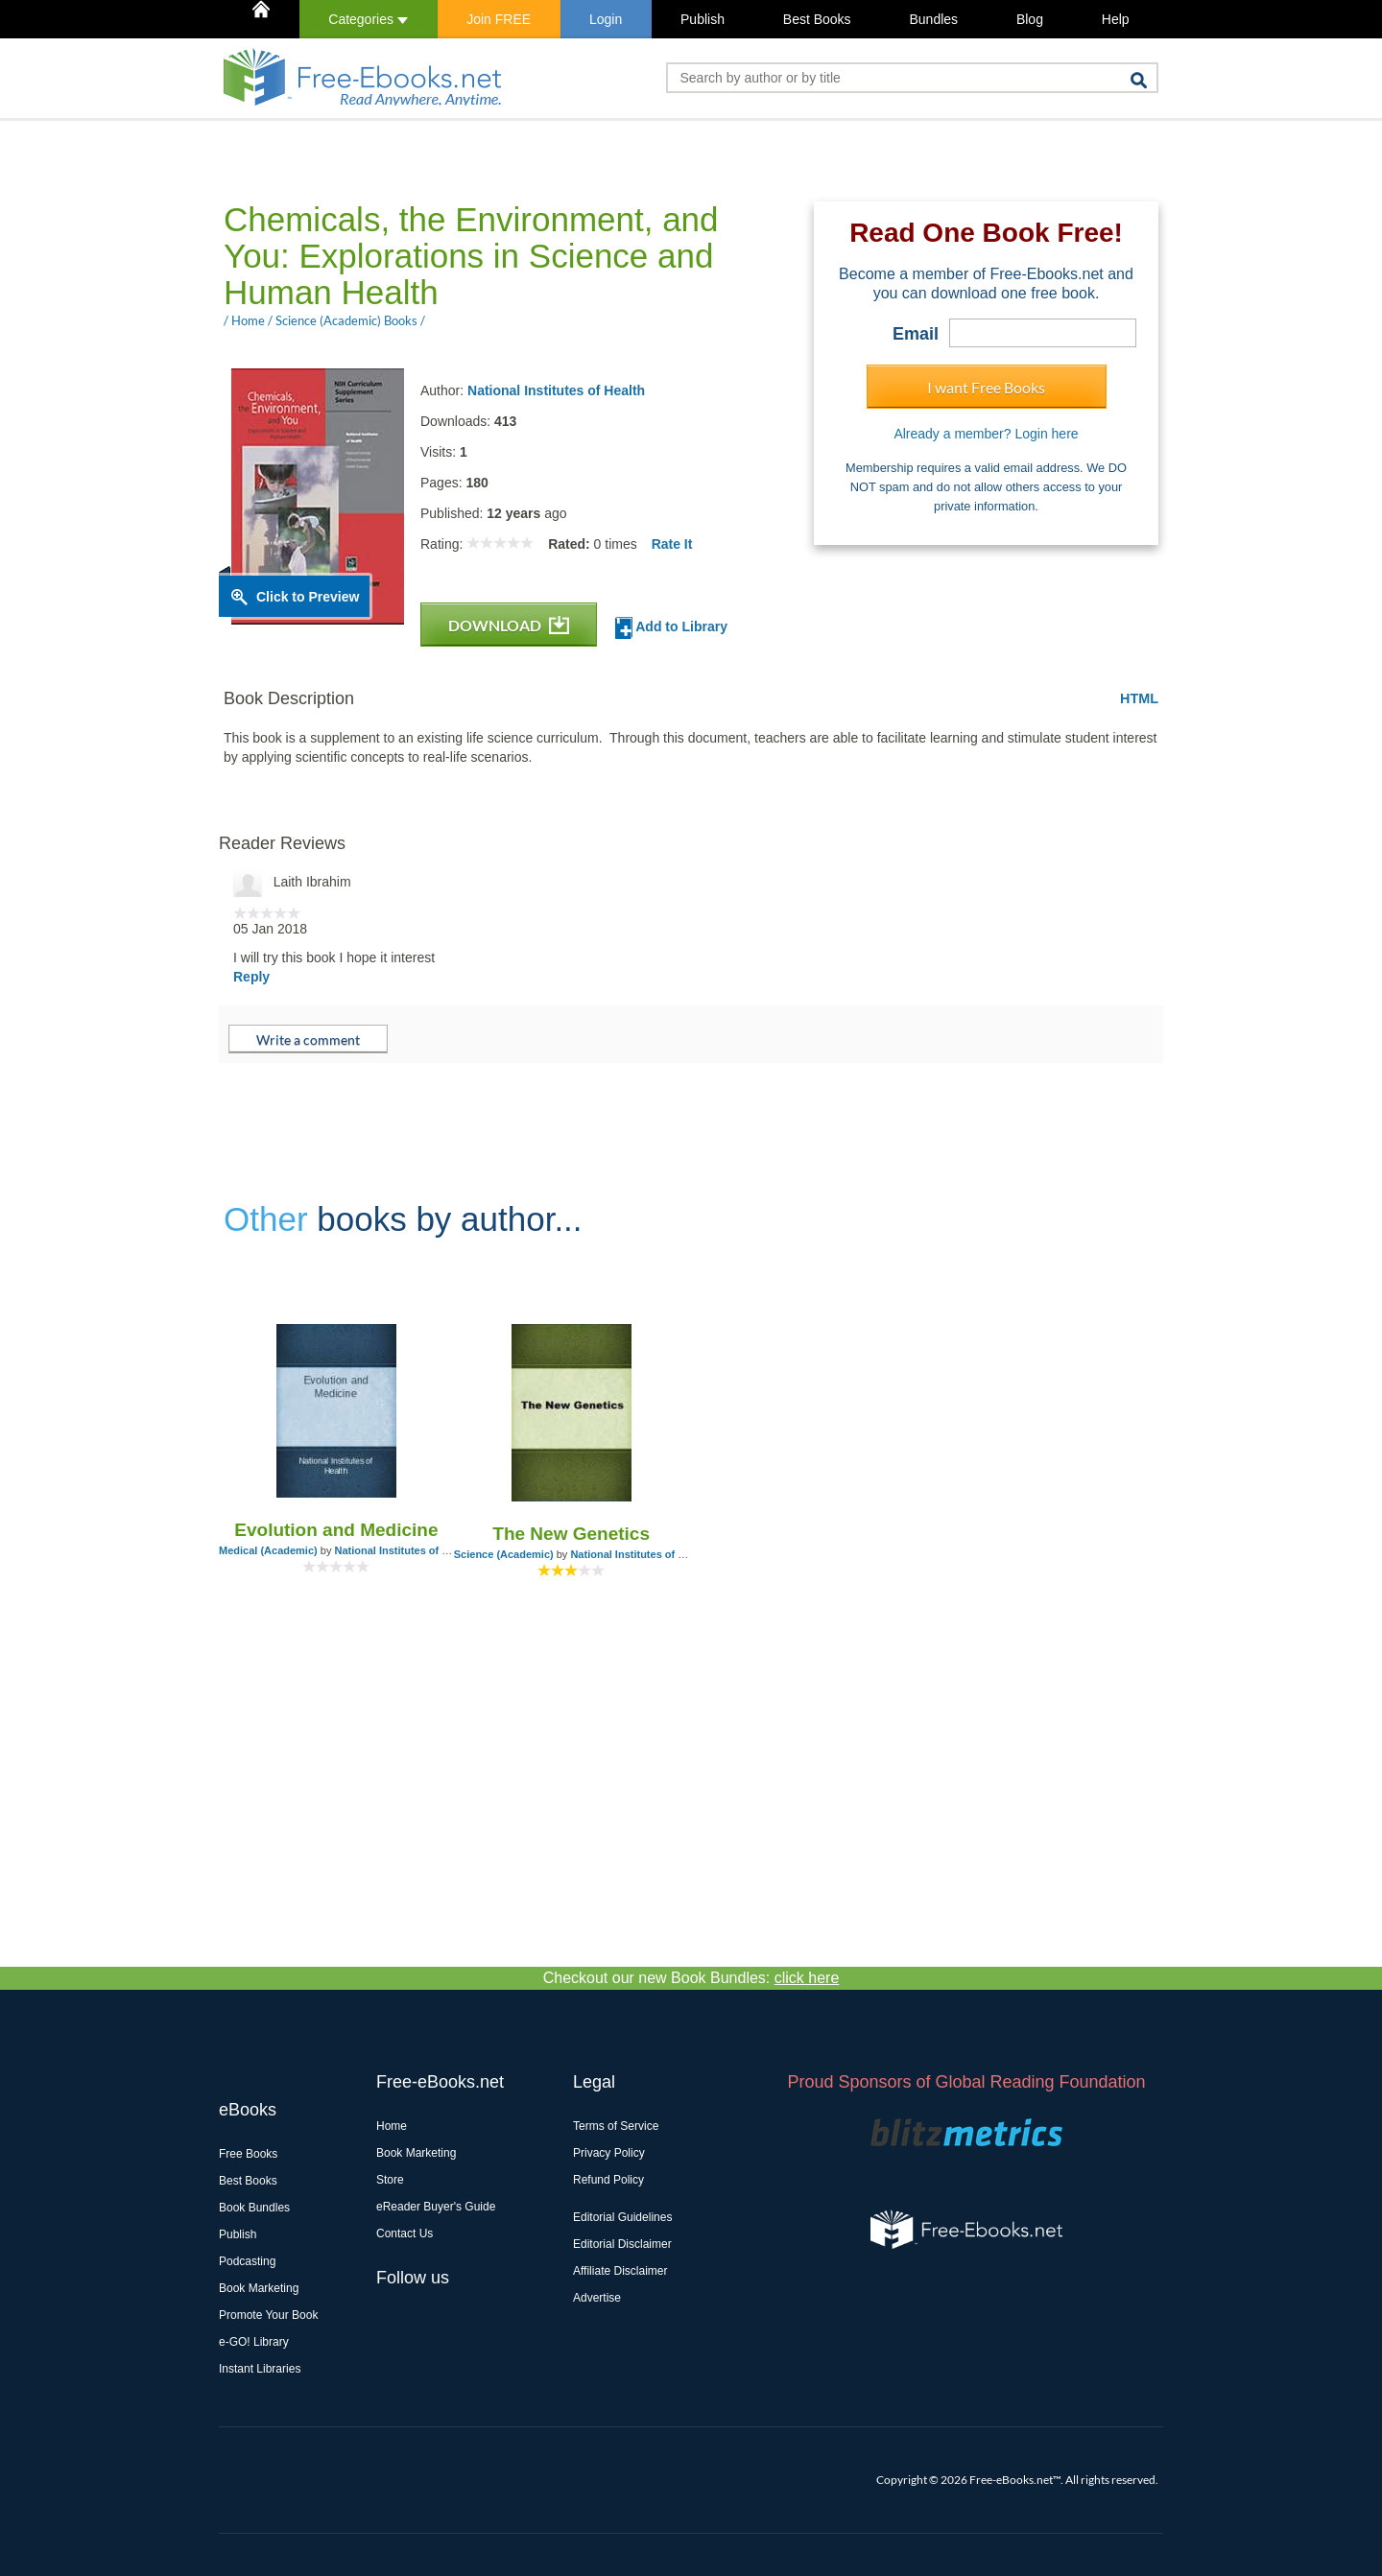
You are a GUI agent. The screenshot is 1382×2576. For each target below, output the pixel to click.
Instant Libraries (259, 2368)
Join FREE (498, 19)
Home (391, 2126)
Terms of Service (615, 2126)
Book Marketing (258, 2288)
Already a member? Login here (986, 433)
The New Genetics (571, 1534)
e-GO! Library (254, 2342)
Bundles (933, 19)
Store (390, 2179)
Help (1116, 19)
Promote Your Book (268, 2315)
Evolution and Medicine (336, 1530)
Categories (368, 19)
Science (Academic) (504, 1554)
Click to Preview (307, 596)
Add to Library (671, 628)
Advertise (597, 2297)
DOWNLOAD (508, 625)
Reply (251, 976)
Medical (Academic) (268, 1550)
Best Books (817, 19)
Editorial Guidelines (622, 2217)
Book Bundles (254, 2207)
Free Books (248, 2154)
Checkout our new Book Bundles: (691, 1978)
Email (916, 333)
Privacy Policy (609, 2153)
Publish (702, 19)
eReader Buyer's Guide (435, 2206)
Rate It (672, 544)
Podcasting (247, 2261)
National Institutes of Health (556, 390)
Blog (1029, 19)
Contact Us (404, 2233)
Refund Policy (608, 2179)
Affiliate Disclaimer (620, 2271)
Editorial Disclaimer (622, 2244)
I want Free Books (986, 387)
